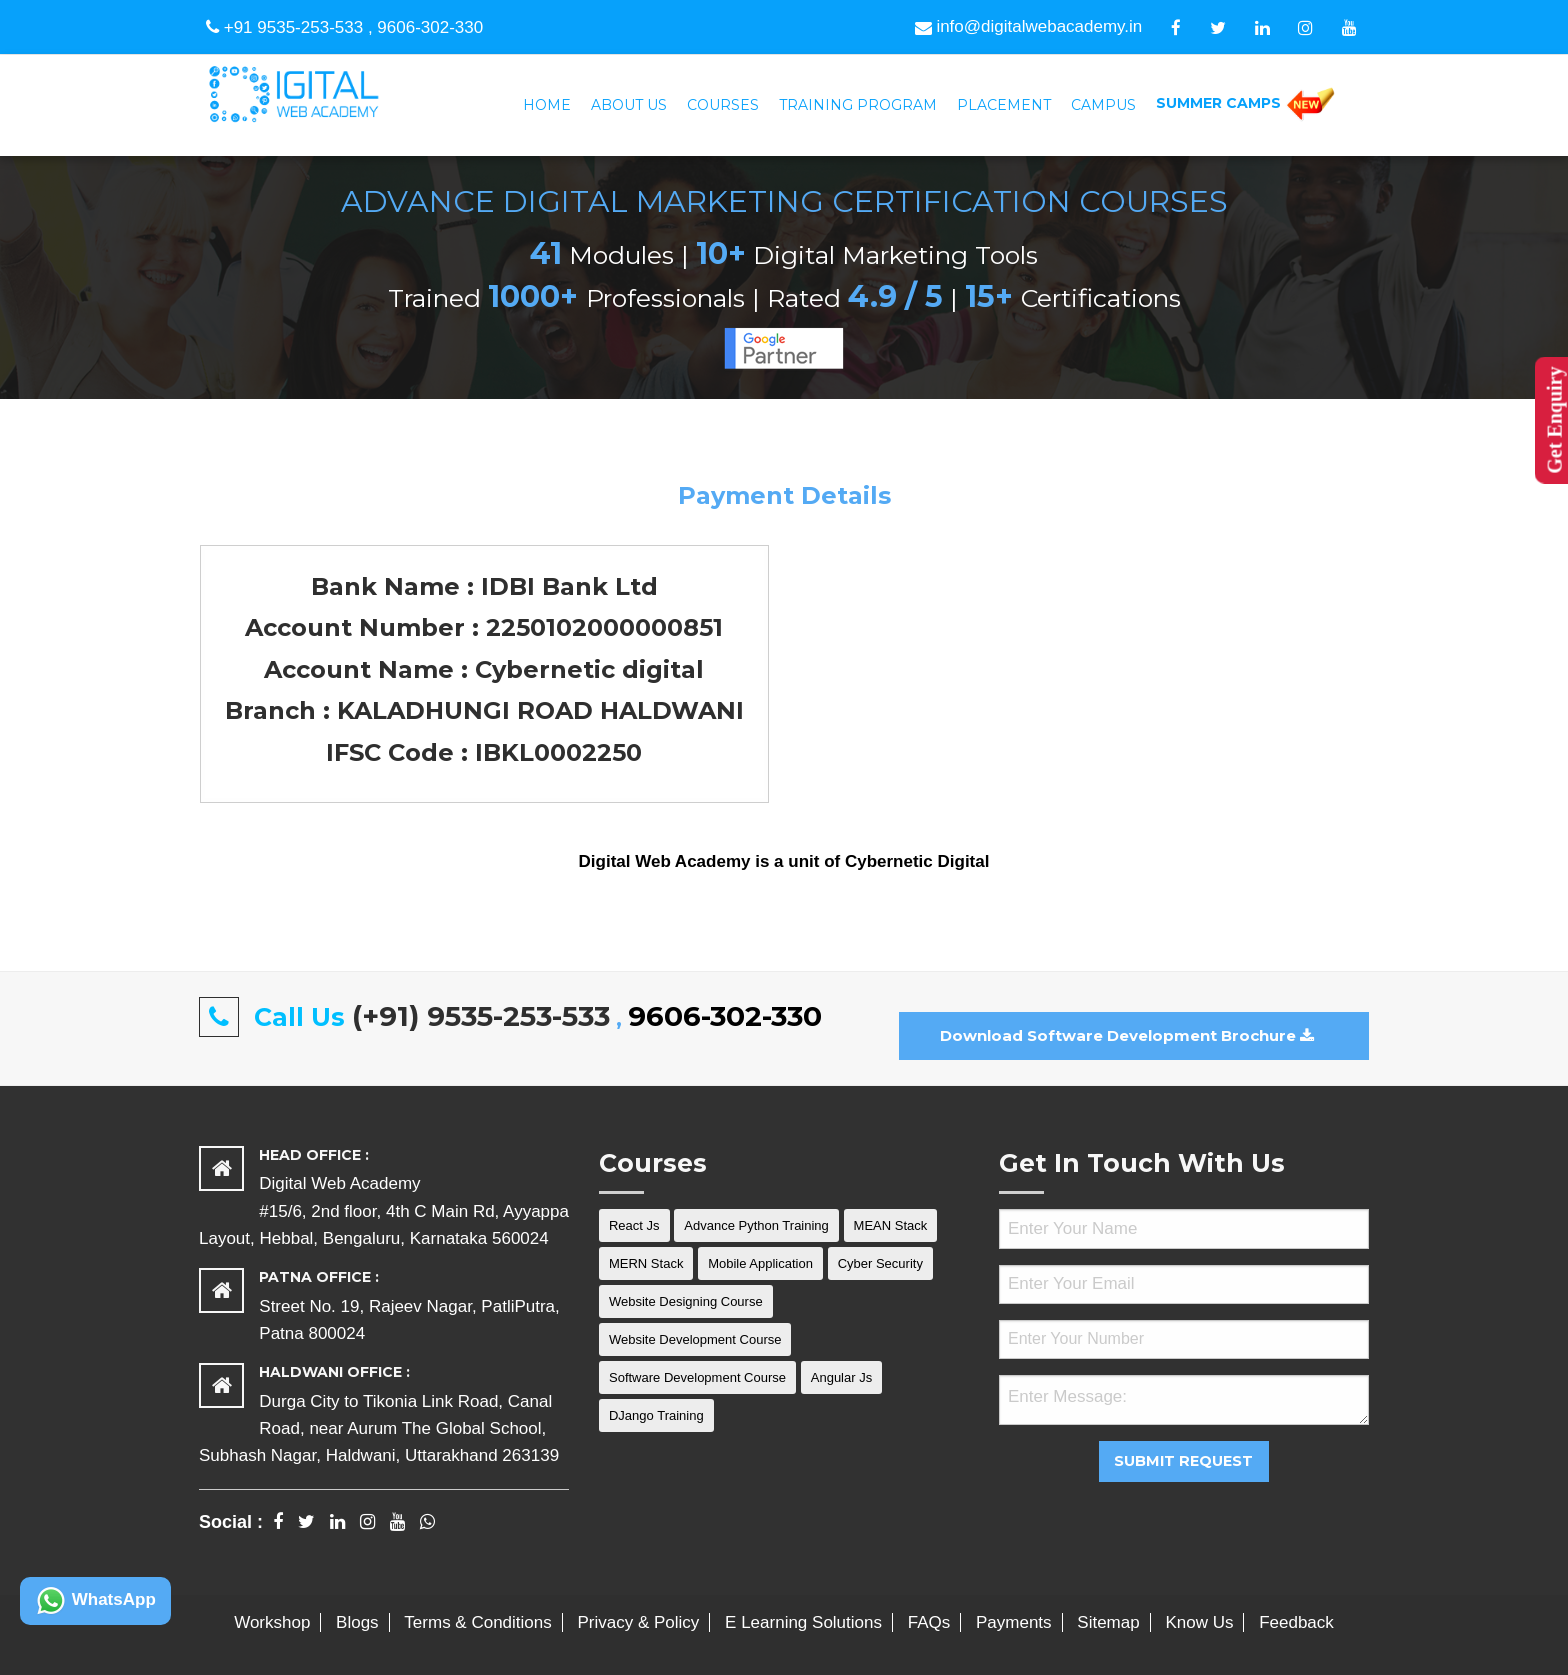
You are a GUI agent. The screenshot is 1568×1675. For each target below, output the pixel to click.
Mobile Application (760, 1263)
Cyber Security (880, 1263)
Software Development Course (697, 1377)
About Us (629, 105)
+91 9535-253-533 (293, 27)
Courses (723, 105)
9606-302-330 (430, 27)
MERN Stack (646, 1263)
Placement (1004, 105)
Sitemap (1108, 1622)
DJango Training (656, 1415)
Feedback (1296, 1622)
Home (547, 105)
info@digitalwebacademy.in (1028, 26)
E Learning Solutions (803, 1622)
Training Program (858, 105)
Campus (1103, 105)
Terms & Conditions (477, 1622)
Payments (1014, 1622)
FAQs (929, 1622)
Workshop (272, 1622)
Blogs (357, 1622)
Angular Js (841, 1377)
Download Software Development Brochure (1127, 1036)
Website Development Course (695, 1339)
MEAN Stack (891, 1225)
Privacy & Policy (638, 1622)
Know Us (1199, 1622)
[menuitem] (547, 105)
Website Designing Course (686, 1301)
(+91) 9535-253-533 (481, 1016)
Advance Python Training (756, 1225)
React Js (634, 1225)
